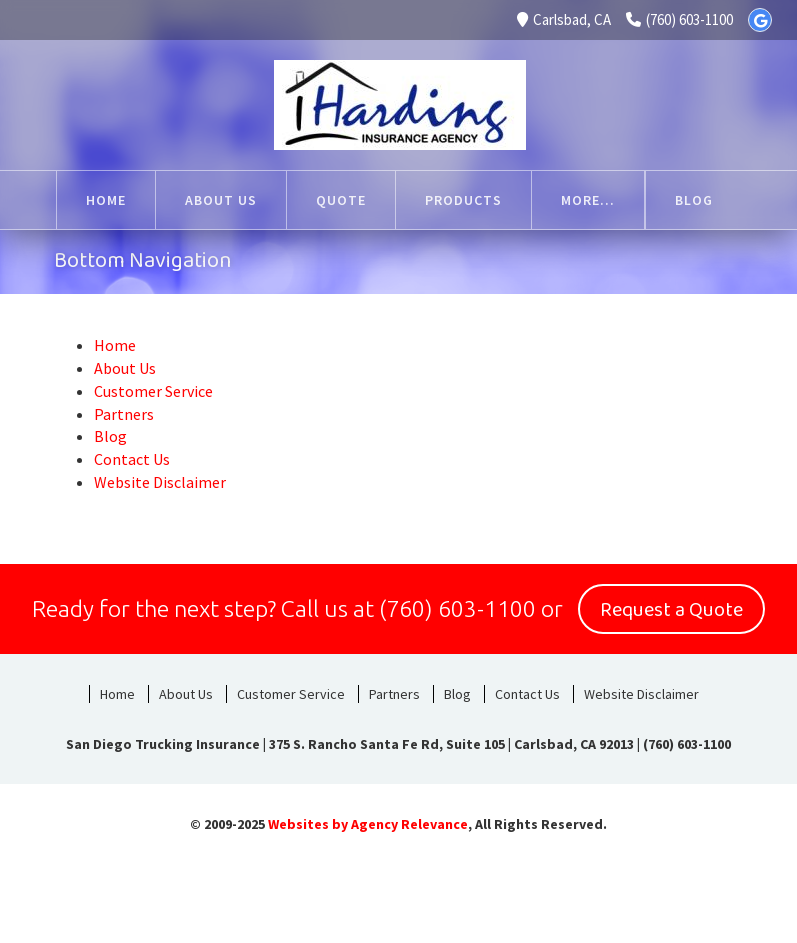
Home (65, 200)
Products (422, 200)
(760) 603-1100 (679, 19)
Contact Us (132, 459)
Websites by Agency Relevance (368, 824)
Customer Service (589, 200)
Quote (300, 200)
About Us (180, 200)
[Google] (760, 20)
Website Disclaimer (160, 482)
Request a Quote (671, 610)
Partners (124, 414)
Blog (110, 436)
